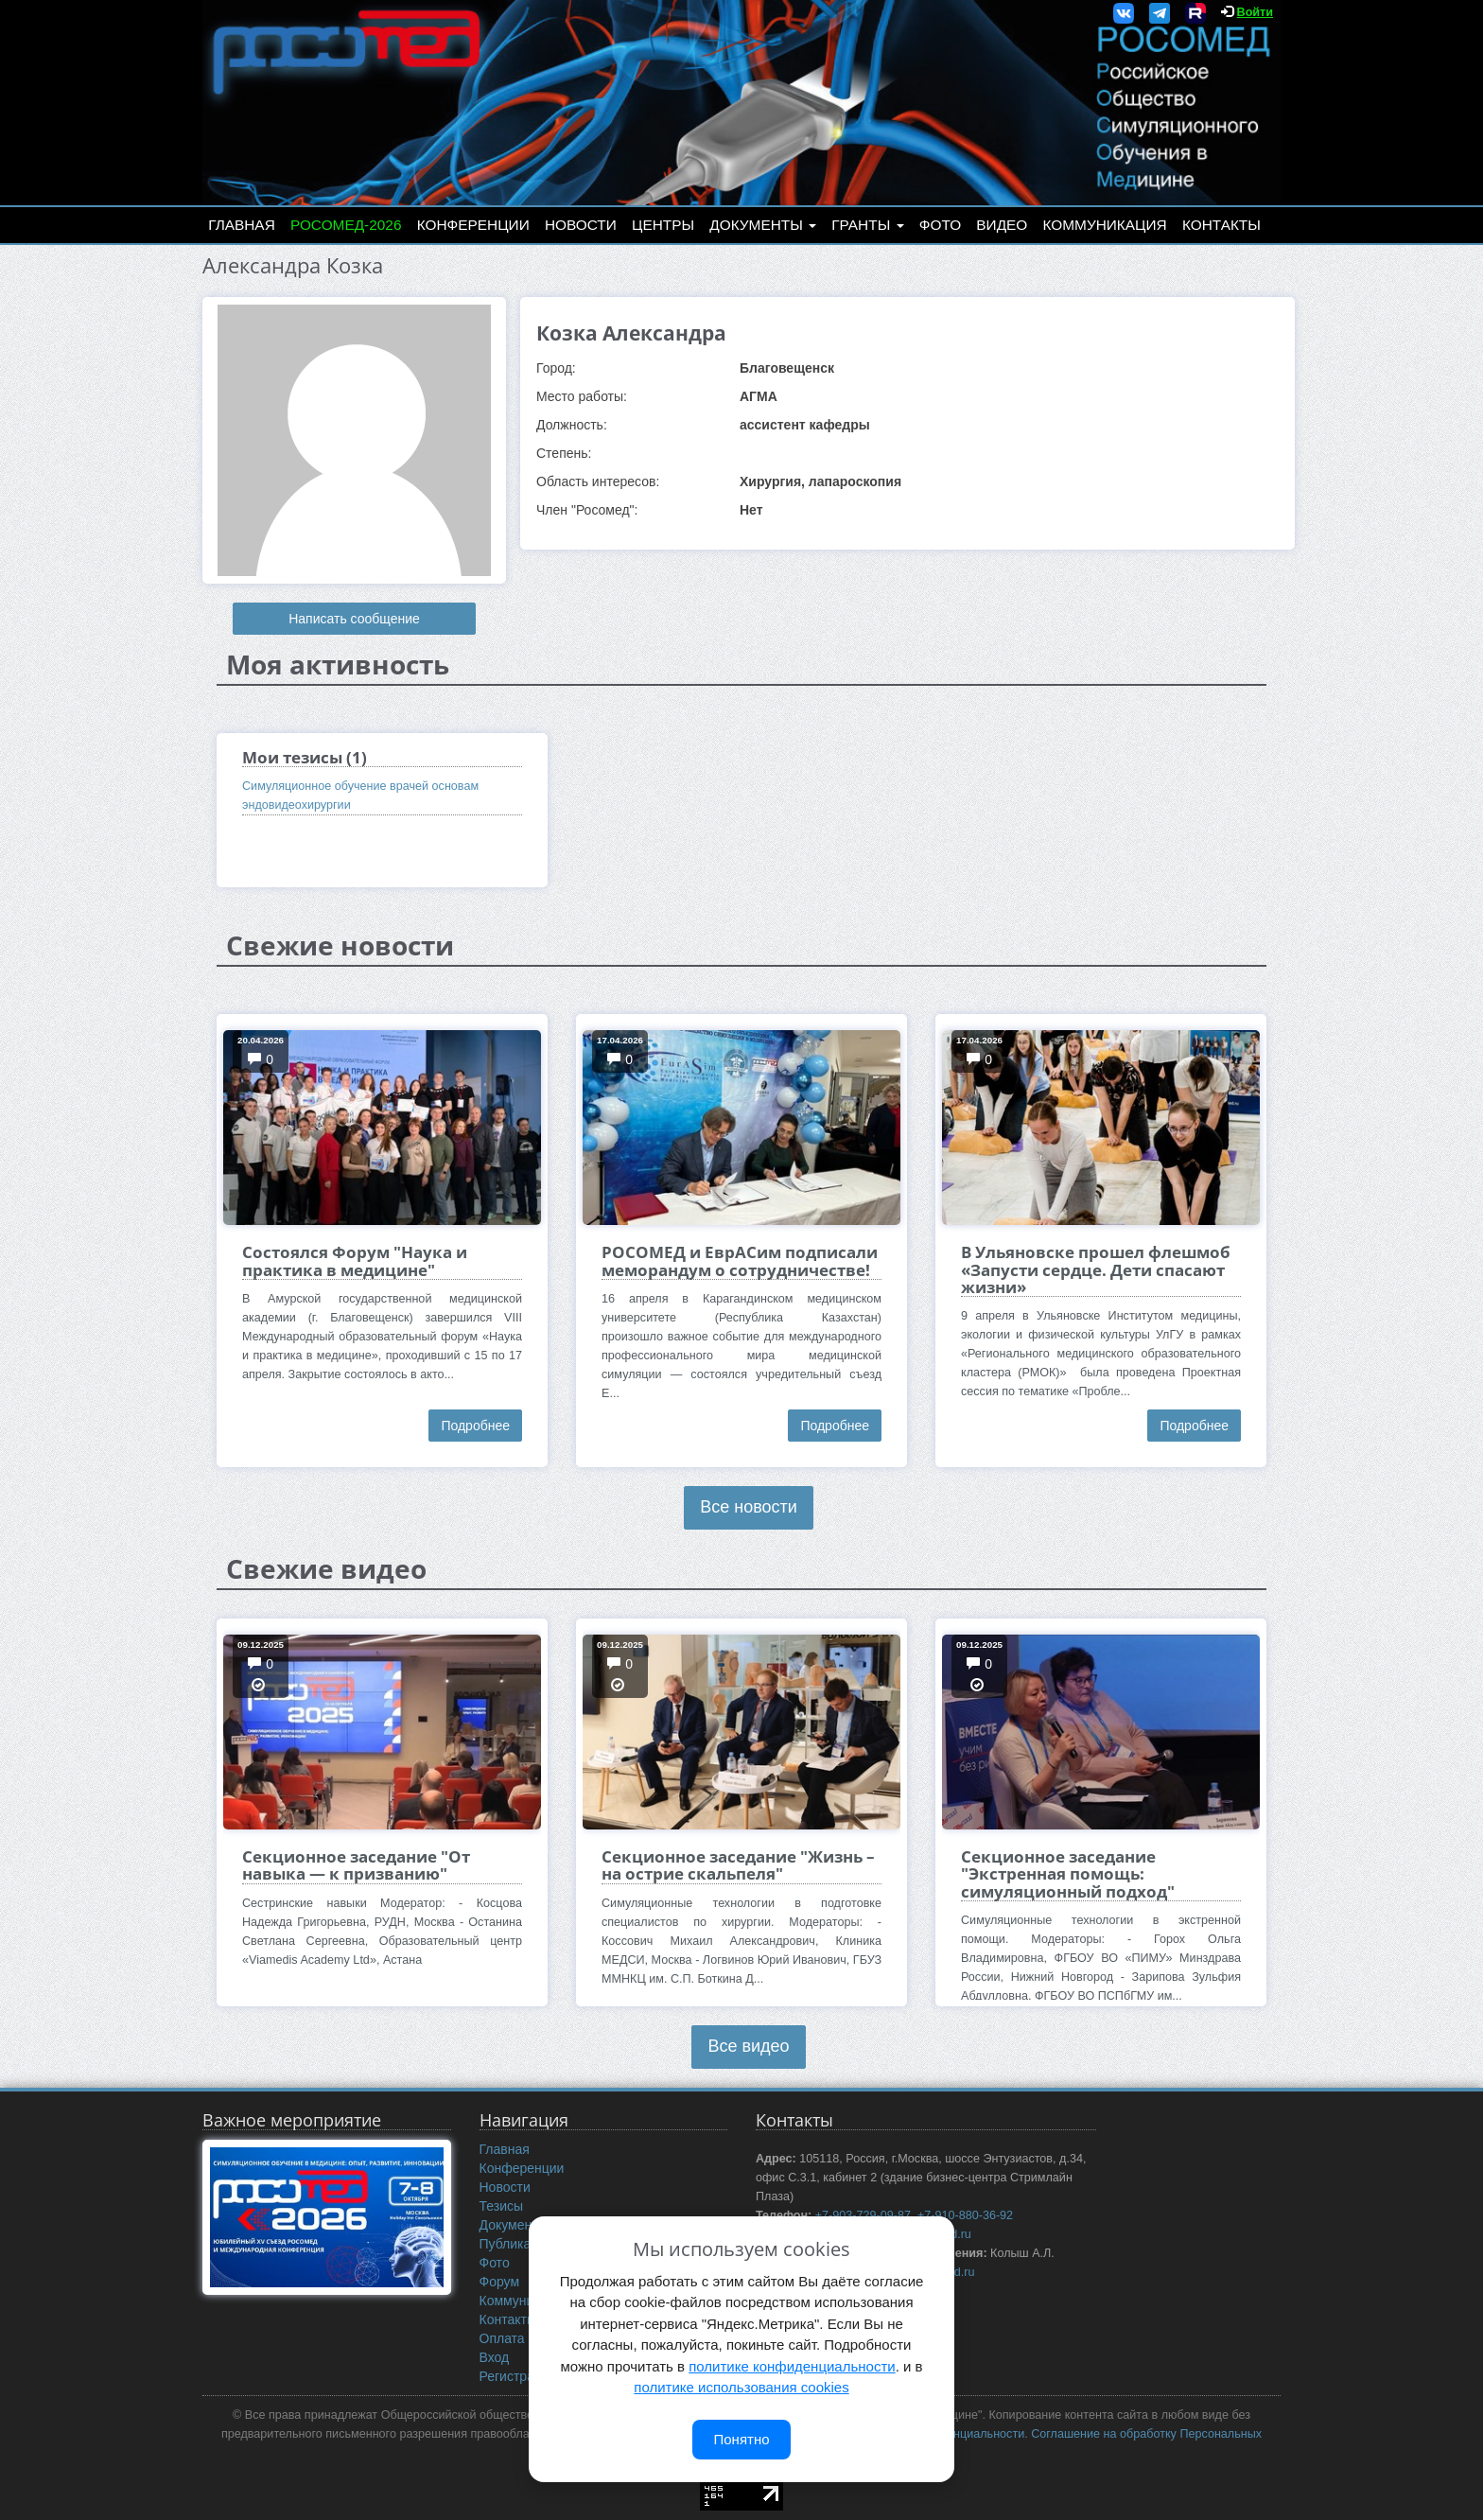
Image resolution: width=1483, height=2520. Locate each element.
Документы (762, 225)
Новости (581, 225)
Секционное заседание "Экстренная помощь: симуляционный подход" (1068, 1874)
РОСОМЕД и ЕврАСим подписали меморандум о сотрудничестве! (740, 1260)
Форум (500, 2281)
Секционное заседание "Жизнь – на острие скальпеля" (738, 1865)
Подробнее (475, 1425)
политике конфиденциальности (792, 2366)
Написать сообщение (354, 618)
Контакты (1221, 225)
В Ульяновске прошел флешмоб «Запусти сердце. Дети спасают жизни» (1095, 1269)
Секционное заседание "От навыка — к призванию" (356, 1865)
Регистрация (518, 2376)
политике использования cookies (741, 2387)
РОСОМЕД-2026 (346, 225)
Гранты (867, 225)
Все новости (748, 1506)
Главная (241, 225)
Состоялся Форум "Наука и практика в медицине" (354, 1260)
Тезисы (502, 2206)
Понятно (741, 2439)
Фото (940, 225)
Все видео (748, 2046)
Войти (1255, 12)
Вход (495, 2357)
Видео (1001, 225)
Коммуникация (1105, 225)
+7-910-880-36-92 (965, 2215)
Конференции (473, 225)
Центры (663, 225)
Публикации (516, 2243)
